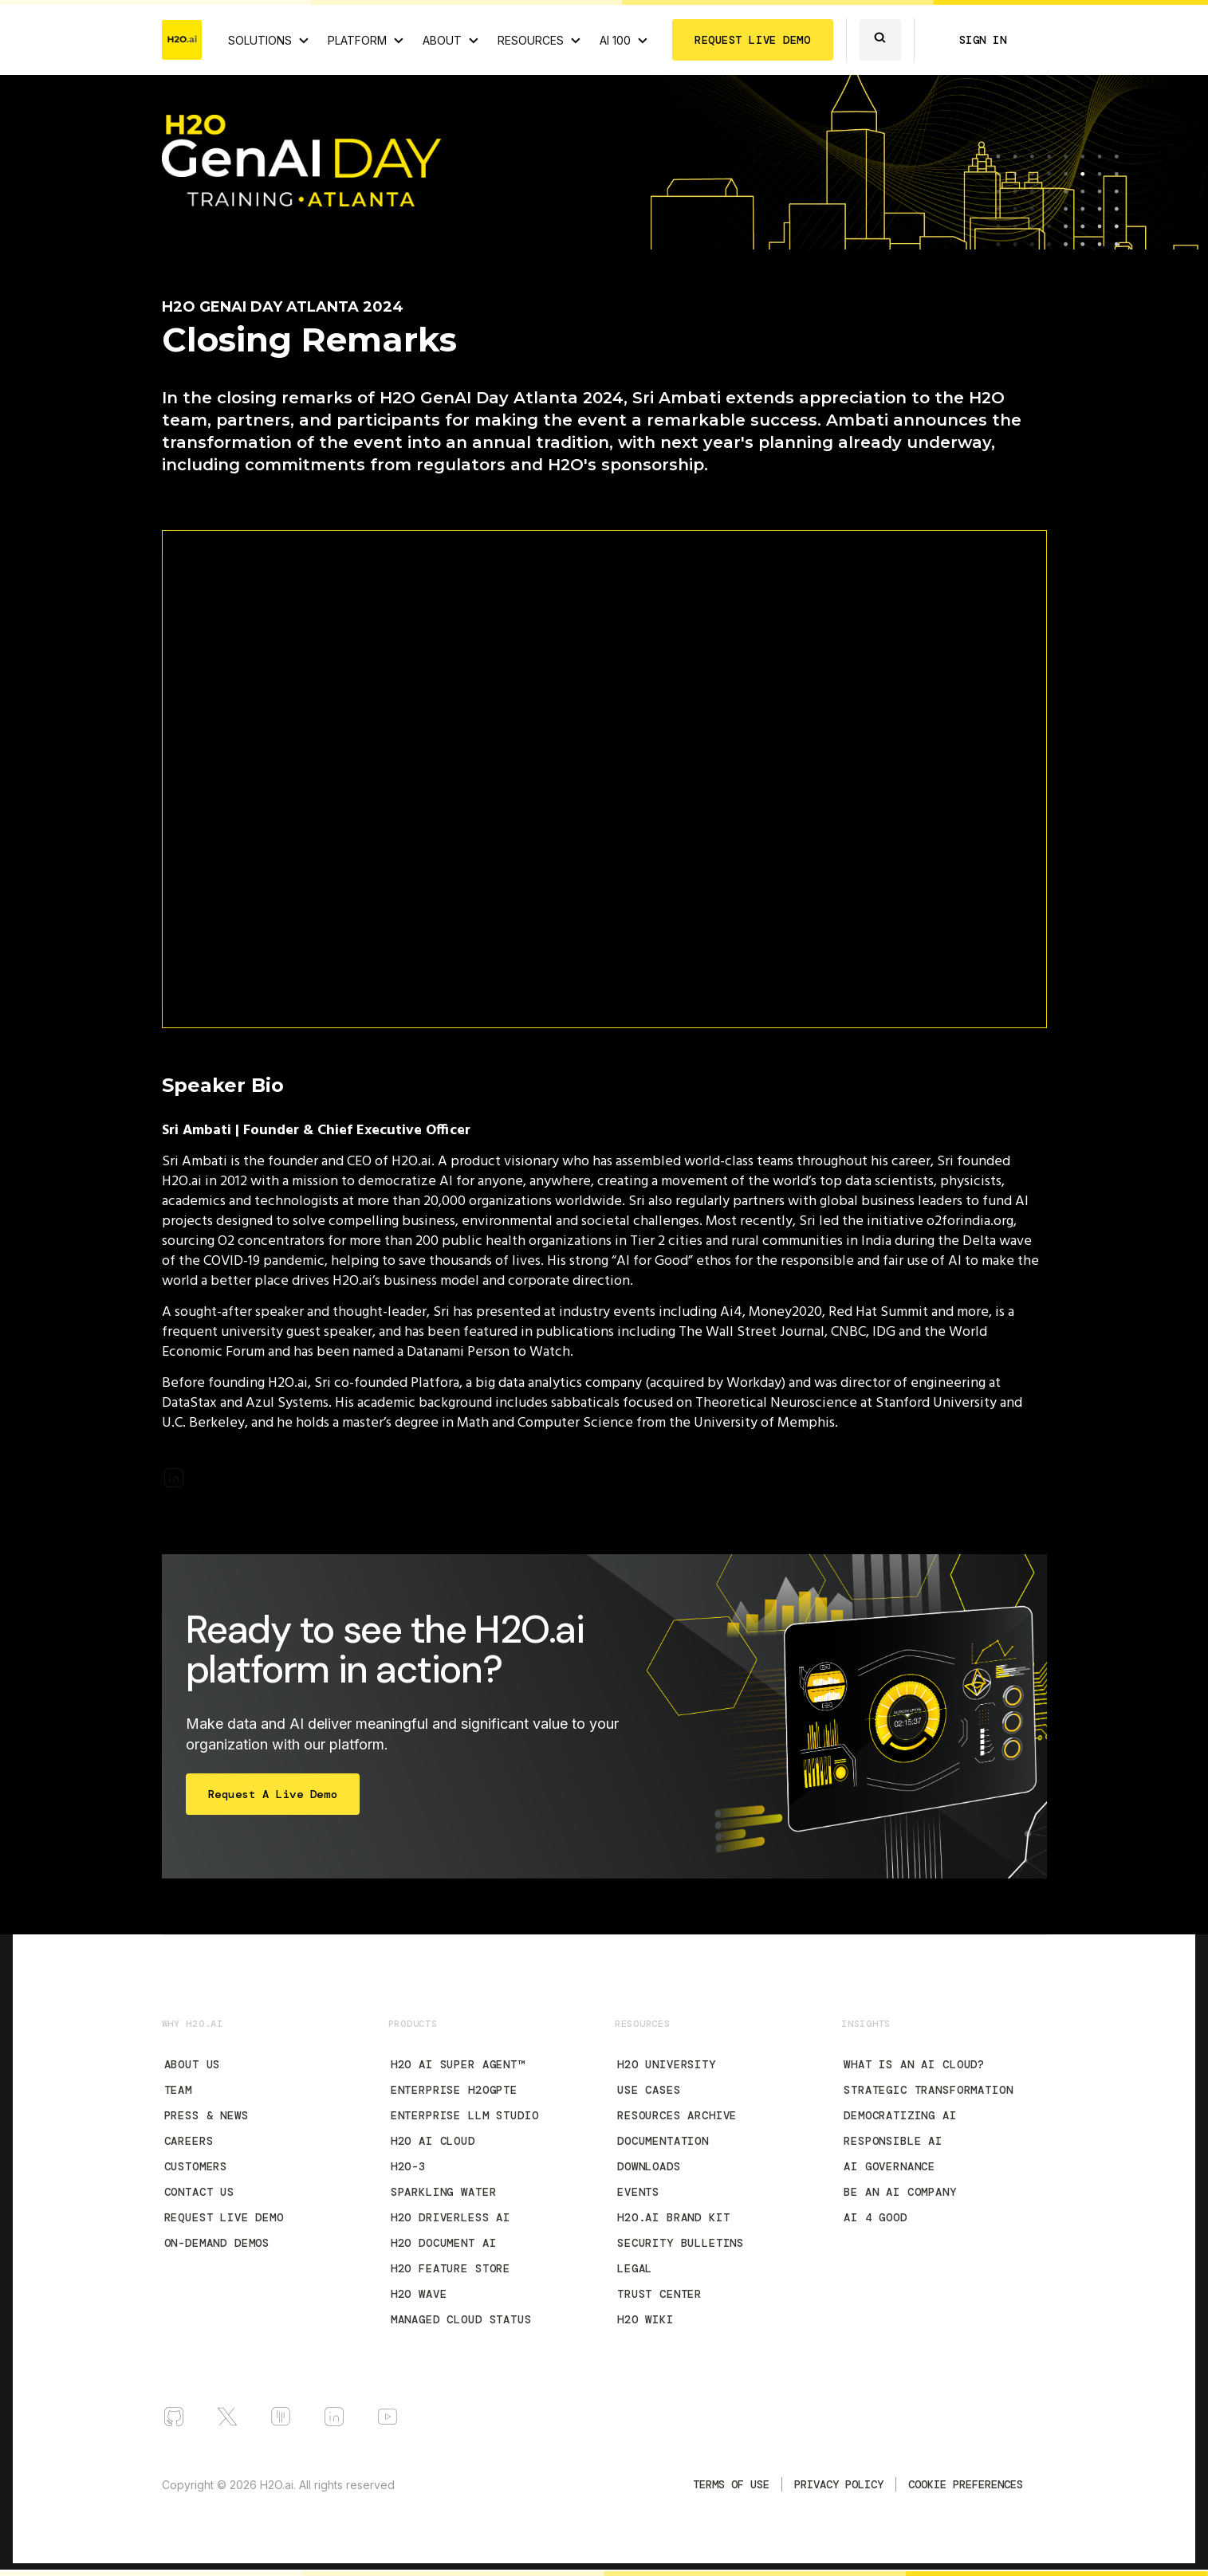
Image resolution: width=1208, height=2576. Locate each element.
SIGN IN (983, 40)
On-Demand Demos (217, 2243)
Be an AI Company (900, 2192)
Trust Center (659, 2294)
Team (178, 2090)
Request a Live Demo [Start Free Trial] (273, 1794)
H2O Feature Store (450, 2268)
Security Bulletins (680, 2243)
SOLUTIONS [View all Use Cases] (260, 40)
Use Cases (649, 2090)
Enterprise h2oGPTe (454, 2090)
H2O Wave (419, 2294)
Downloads (649, 2166)
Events (638, 2192)
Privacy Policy (838, 2484)
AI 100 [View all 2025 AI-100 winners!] (615, 40)
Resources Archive (677, 2115)
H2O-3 (408, 2166)
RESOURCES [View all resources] (531, 40)
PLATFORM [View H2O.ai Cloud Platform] (357, 40)
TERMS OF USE (731, 2484)
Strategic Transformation (928, 2090)
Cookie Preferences (965, 2484)
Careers (189, 2141)
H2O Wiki (645, 2319)
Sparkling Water (444, 2192)
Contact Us (199, 2192)
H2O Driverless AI (450, 2217)
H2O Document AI (444, 2243)
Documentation (663, 2141)
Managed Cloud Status (461, 2319)
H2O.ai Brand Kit (673, 2217)
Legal (634, 2268)
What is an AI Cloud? (914, 2064)
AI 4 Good (875, 2217)
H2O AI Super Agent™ (458, 2064)
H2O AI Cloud (433, 2141)
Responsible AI (893, 2141)
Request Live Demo (224, 2217)
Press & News (206, 2115)
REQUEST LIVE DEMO (753, 40)
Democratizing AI (900, 2115)
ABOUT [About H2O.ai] (442, 40)
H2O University (666, 2064)
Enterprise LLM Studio (465, 2115)
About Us (192, 2064)
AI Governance (889, 2166)
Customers (196, 2166)
